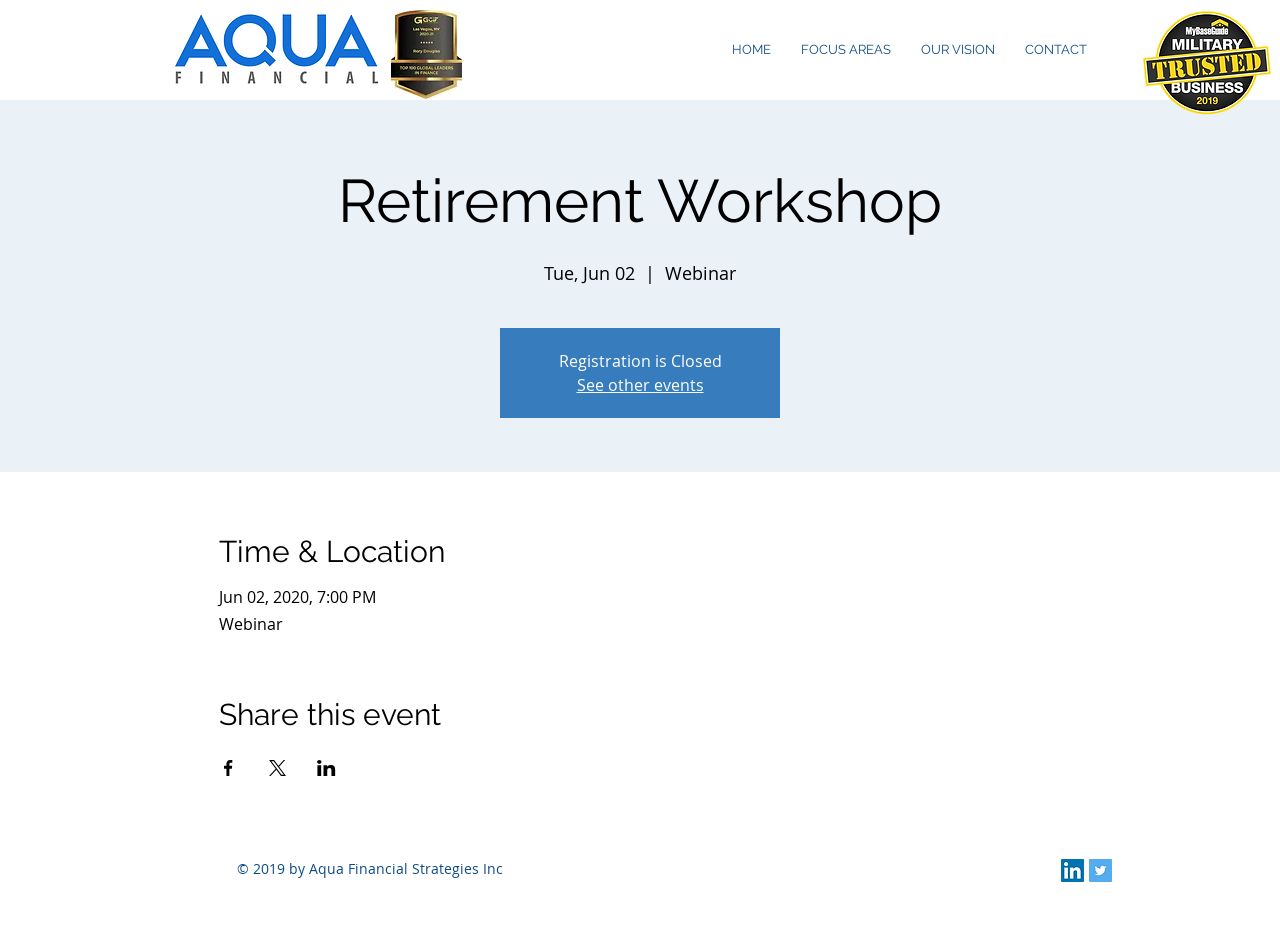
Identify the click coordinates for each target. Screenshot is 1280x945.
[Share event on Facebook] (228, 768)
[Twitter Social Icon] (1100, 870)
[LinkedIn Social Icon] (1072, 870)
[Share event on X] (277, 768)
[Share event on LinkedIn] (326, 768)
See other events (640, 385)
